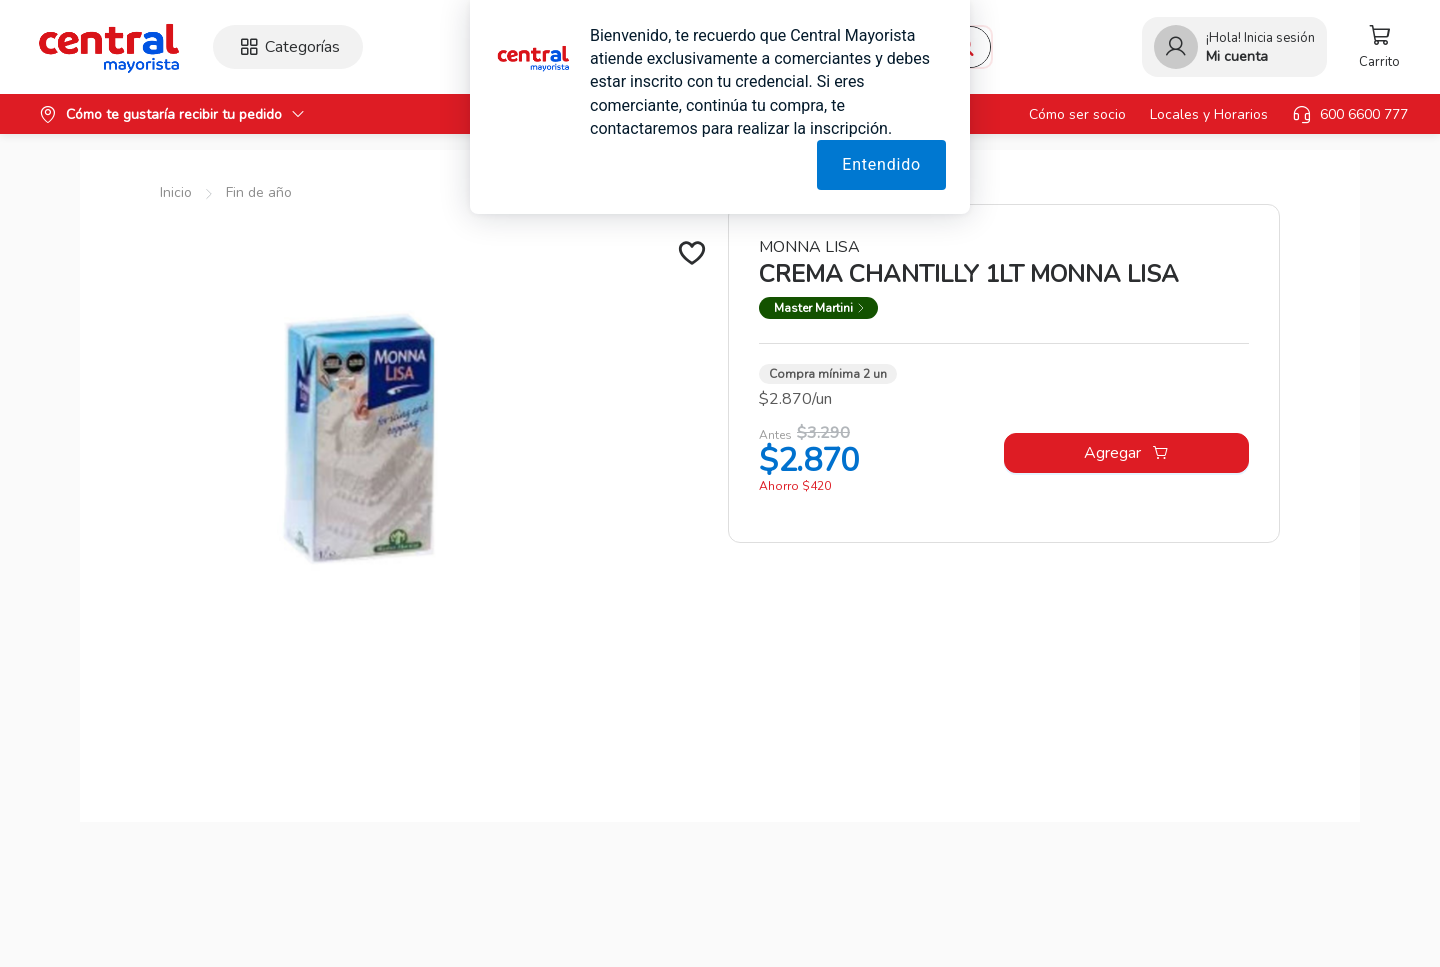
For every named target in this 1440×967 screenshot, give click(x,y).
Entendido (881, 164)
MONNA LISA (809, 247)
